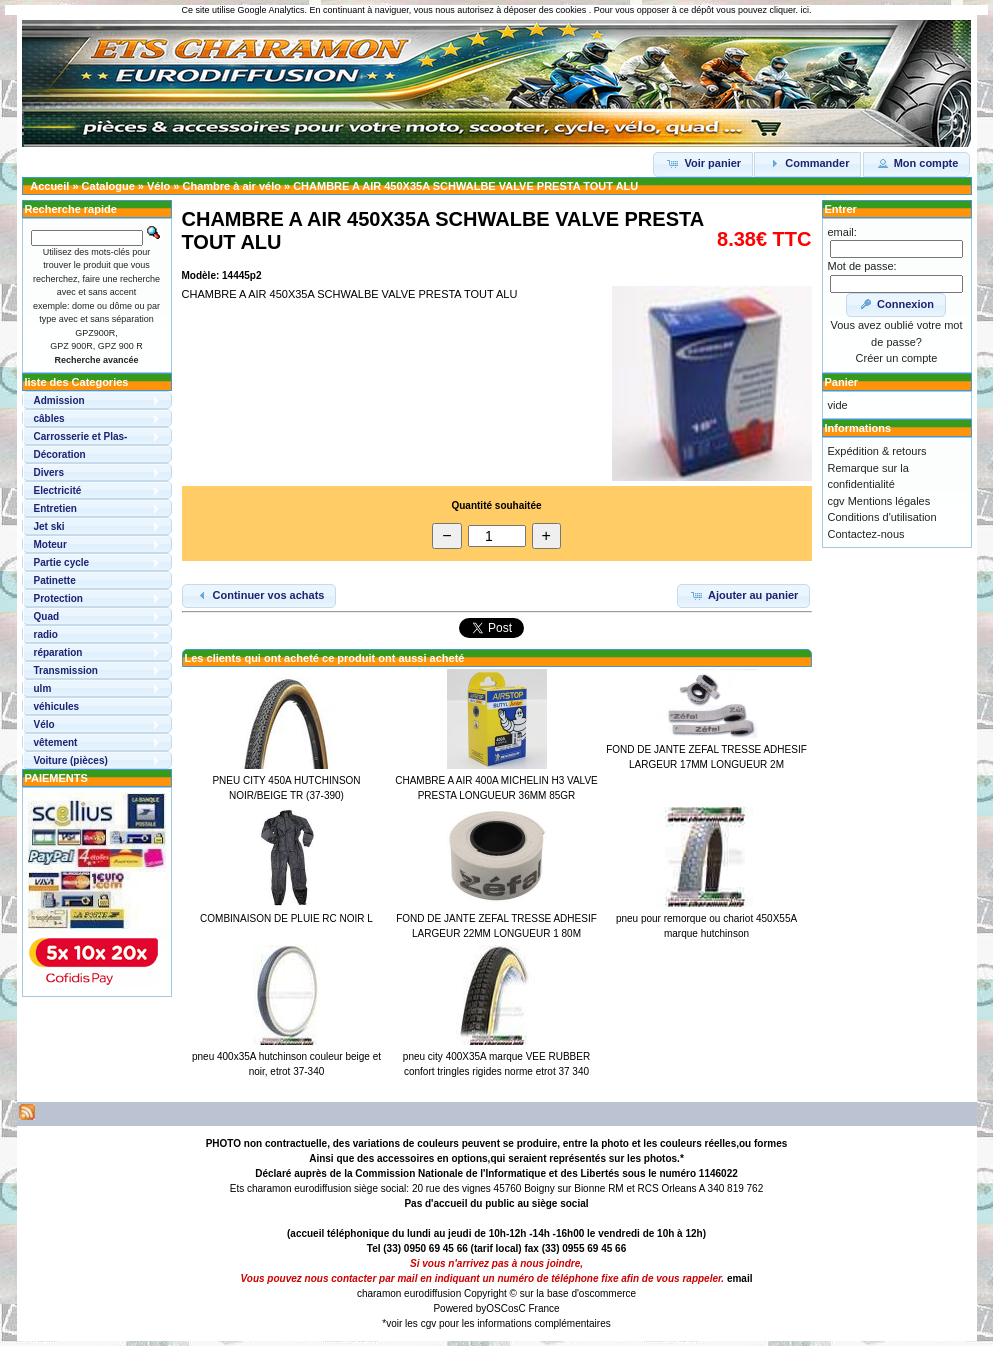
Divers (49, 472)
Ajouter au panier (743, 595)
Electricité (58, 490)
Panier (842, 382)
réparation (58, 652)
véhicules (57, 706)
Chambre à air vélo (231, 186)
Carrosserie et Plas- (81, 436)
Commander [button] (807, 163)
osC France (534, 1308)
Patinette (55, 580)
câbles (49, 418)
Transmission (66, 670)
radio (46, 634)
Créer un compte (897, 358)
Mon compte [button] (917, 163)
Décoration (60, 454)
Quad (47, 616)
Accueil (49, 186)
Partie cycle (62, 562)
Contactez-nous (866, 534)
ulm (43, 688)
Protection (58, 598)
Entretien (55, 508)
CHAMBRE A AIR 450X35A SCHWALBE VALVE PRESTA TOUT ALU (465, 186)
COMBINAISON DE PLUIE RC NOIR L (286, 918)
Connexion (896, 304)
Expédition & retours (877, 451)
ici (804, 10)
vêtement (56, 742)
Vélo (158, 186)
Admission (59, 400)
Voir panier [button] (703, 163)
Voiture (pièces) (71, 760)
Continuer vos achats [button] (259, 595)
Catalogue (108, 186)
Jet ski (49, 526)
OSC (497, 1308)
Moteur (50, 544)
